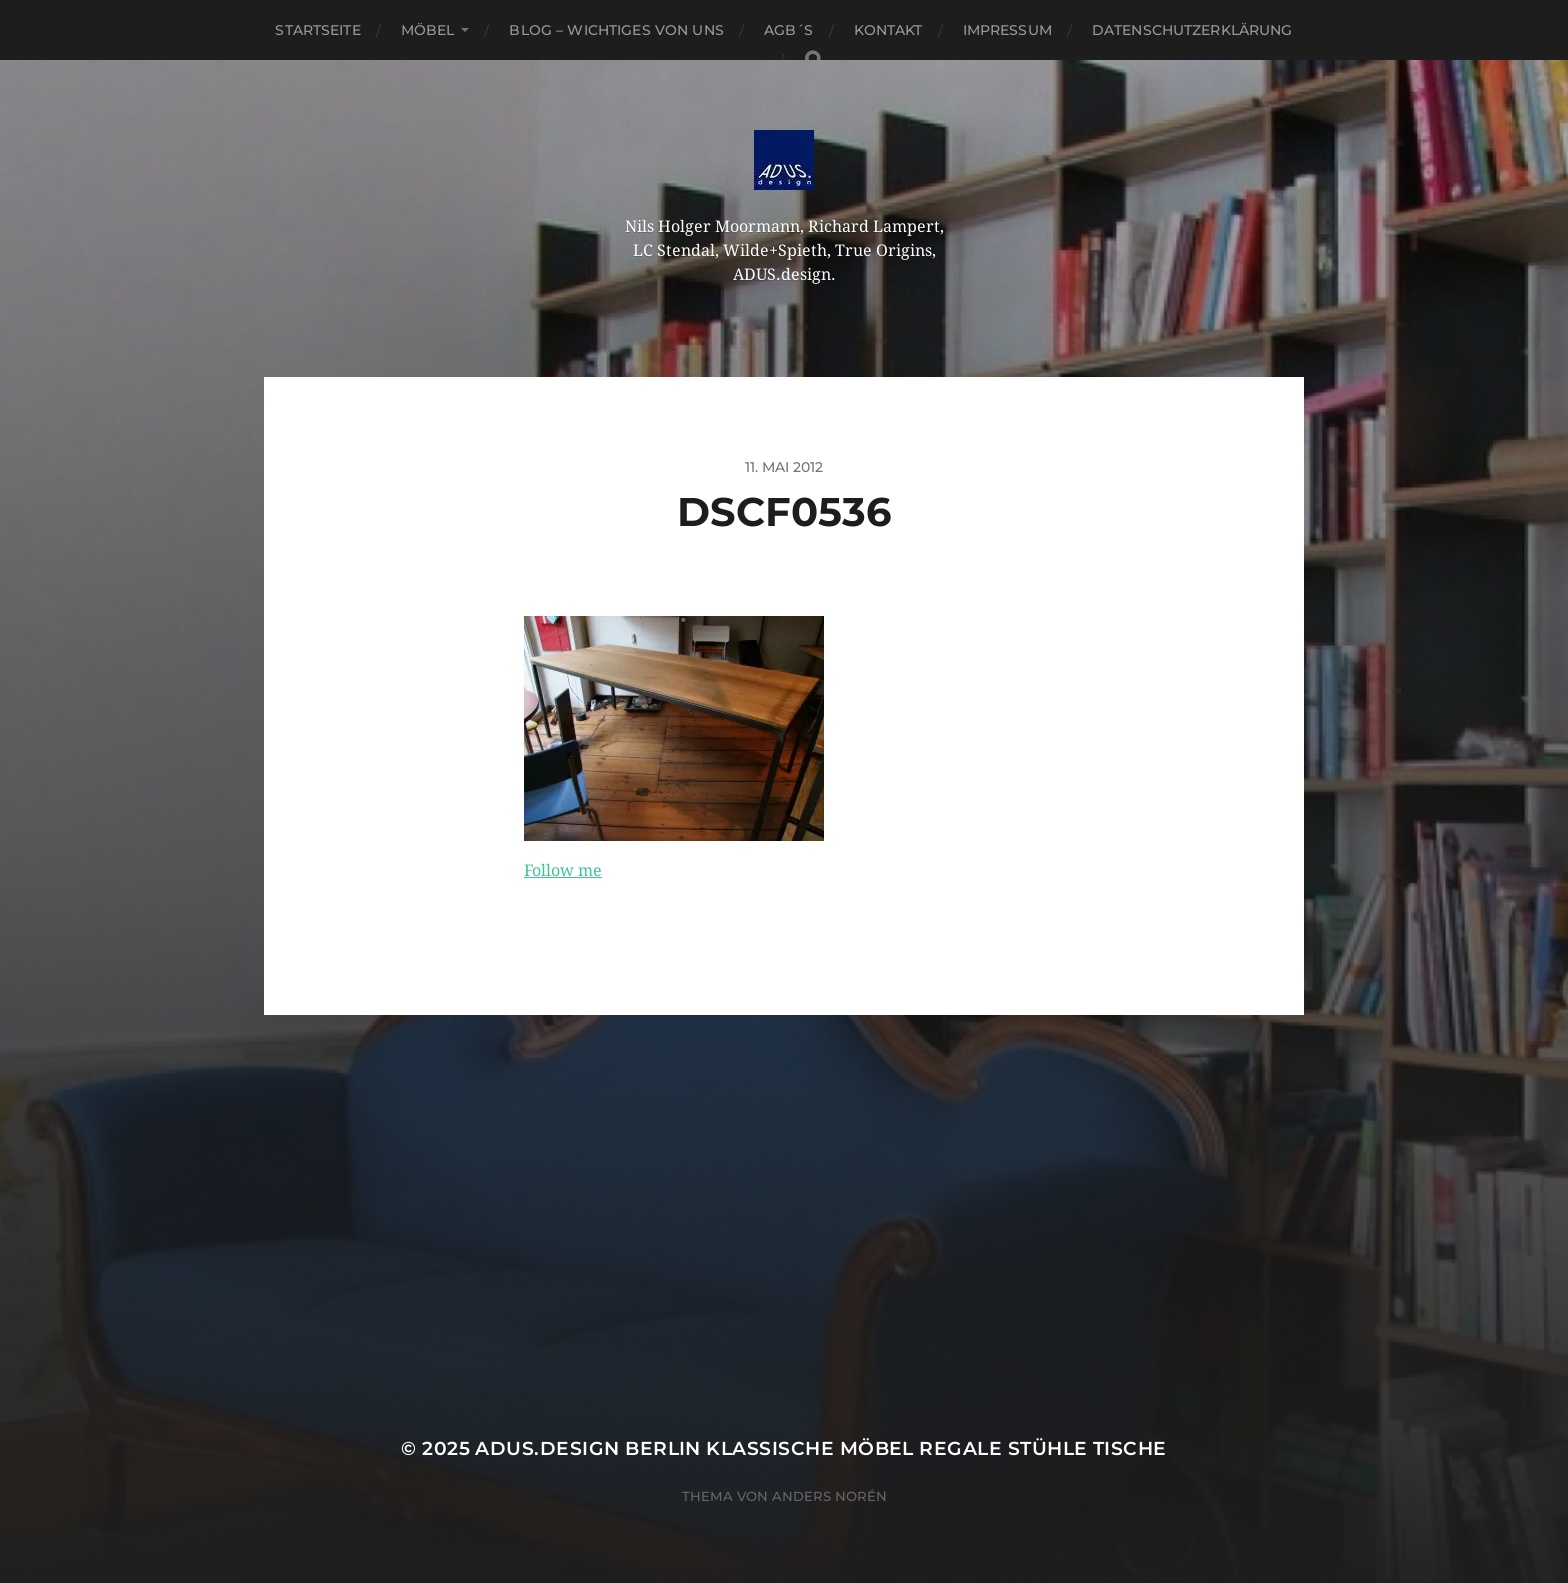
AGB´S (789, 30)
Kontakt (888, 30)
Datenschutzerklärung (1192, 30)
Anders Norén (829, 1496)
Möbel (428, 30)
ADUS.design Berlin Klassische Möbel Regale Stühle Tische (820, 1448)
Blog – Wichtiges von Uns (616, 30)
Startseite (317, 30)
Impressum (1007, 30)
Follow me (563, 870)
